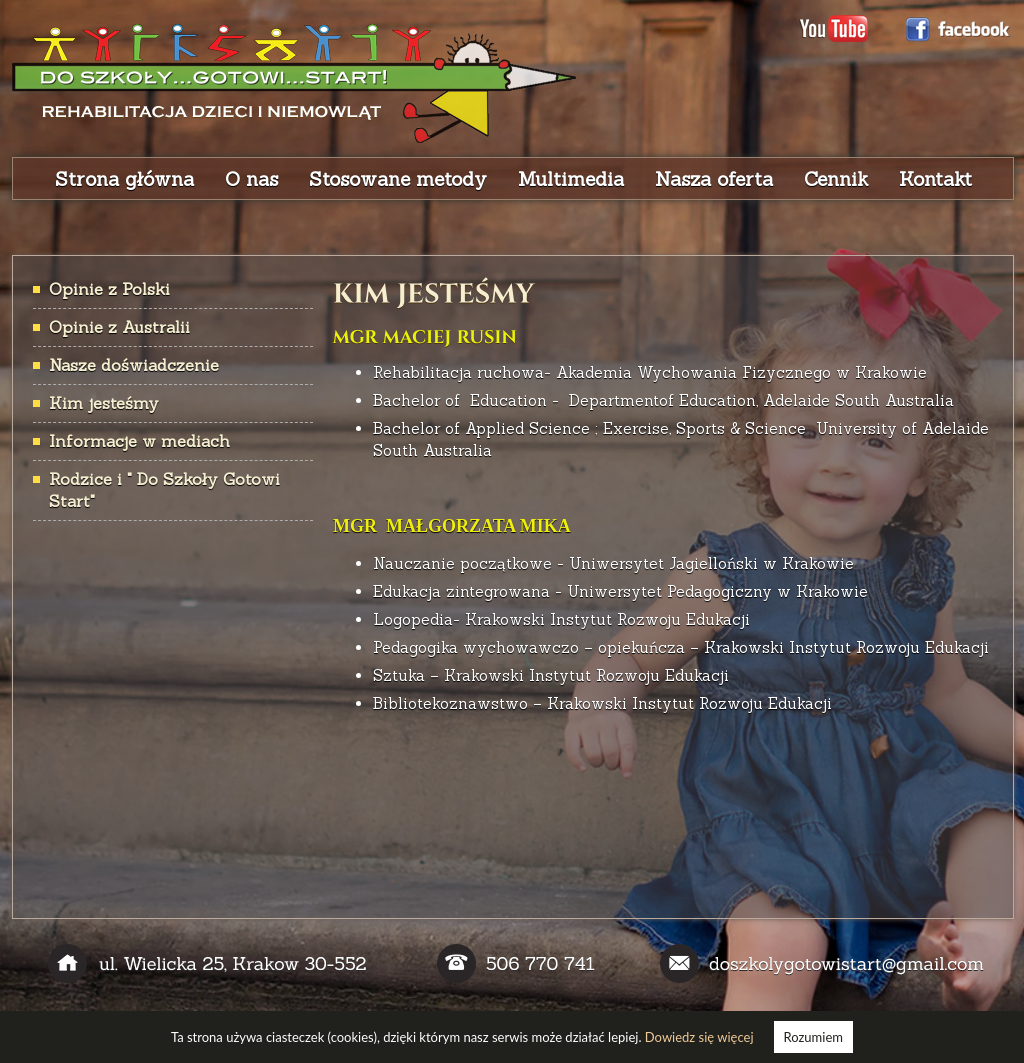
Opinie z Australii (119, 327)
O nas (251, 179)
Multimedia (571, 179)
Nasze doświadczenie (134, 365)
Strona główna (124, 179)
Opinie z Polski (109, 289)
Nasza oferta (714, 179)
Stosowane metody (398, 179)
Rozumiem (813, 1037)
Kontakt (935, 179)
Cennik (836, 179)
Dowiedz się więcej (699, 1037)
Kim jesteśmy (104, 403)
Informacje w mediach (139, 441)
